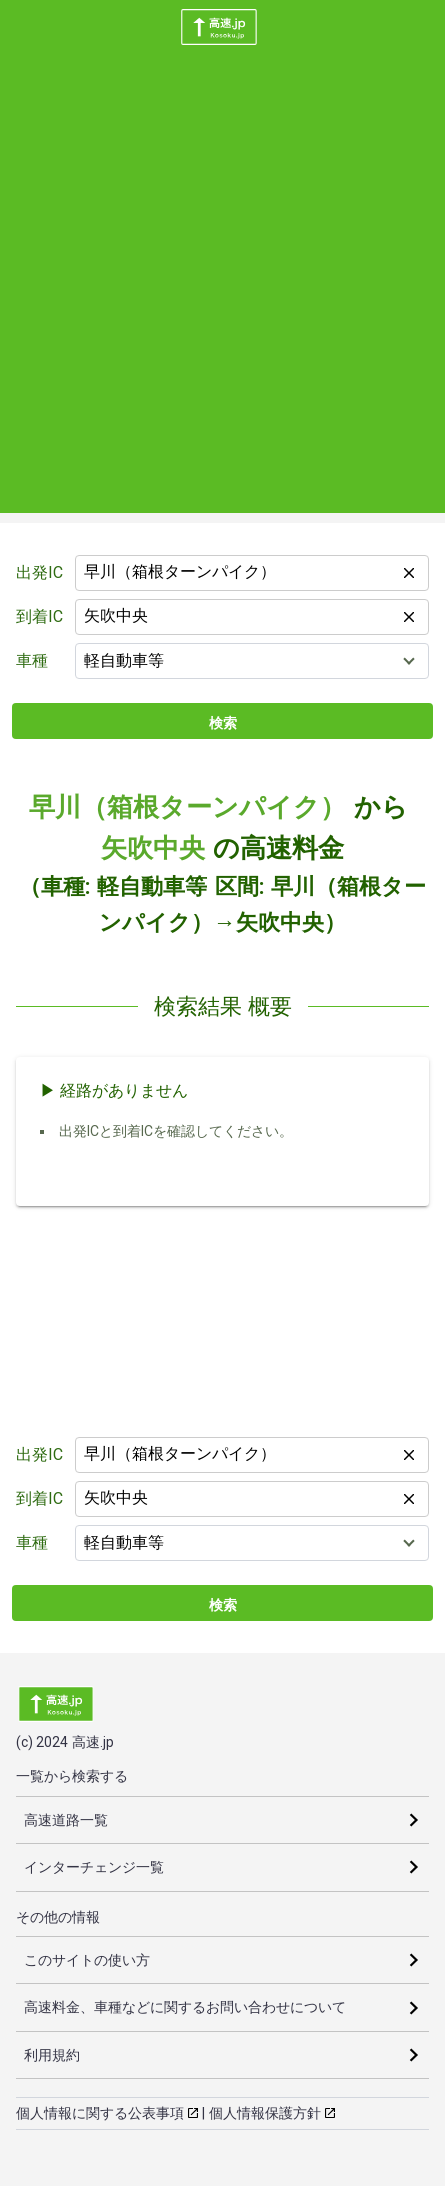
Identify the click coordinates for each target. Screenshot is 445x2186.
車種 (32, 660)
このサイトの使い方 (87, 1960)
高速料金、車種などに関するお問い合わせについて (185, 2007)
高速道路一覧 (66, 1820)
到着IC (39, 616)
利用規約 (52, 2055)
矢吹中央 (153, 848)
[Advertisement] (222, 290)
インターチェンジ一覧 (94, 1867)
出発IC (39, 572)
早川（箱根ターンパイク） (187, 807)
